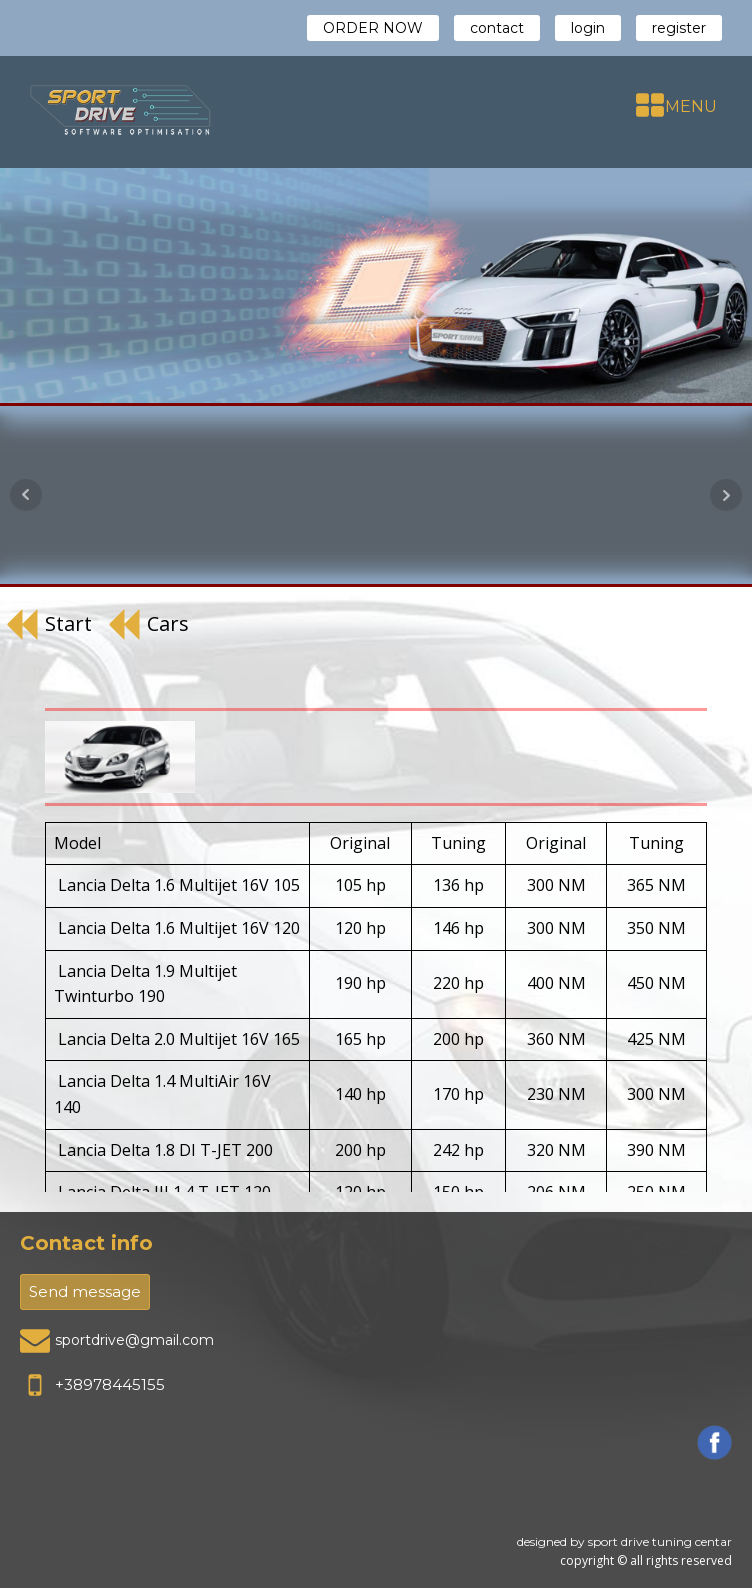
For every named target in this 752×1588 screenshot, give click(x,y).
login (588, 28)
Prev (26, 495)
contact (497, 28)
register (679, 28)
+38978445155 (110, 1384)
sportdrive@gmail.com (134, 1340)
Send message (85, 1291)
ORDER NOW (373, 28)
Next (726, 495)
